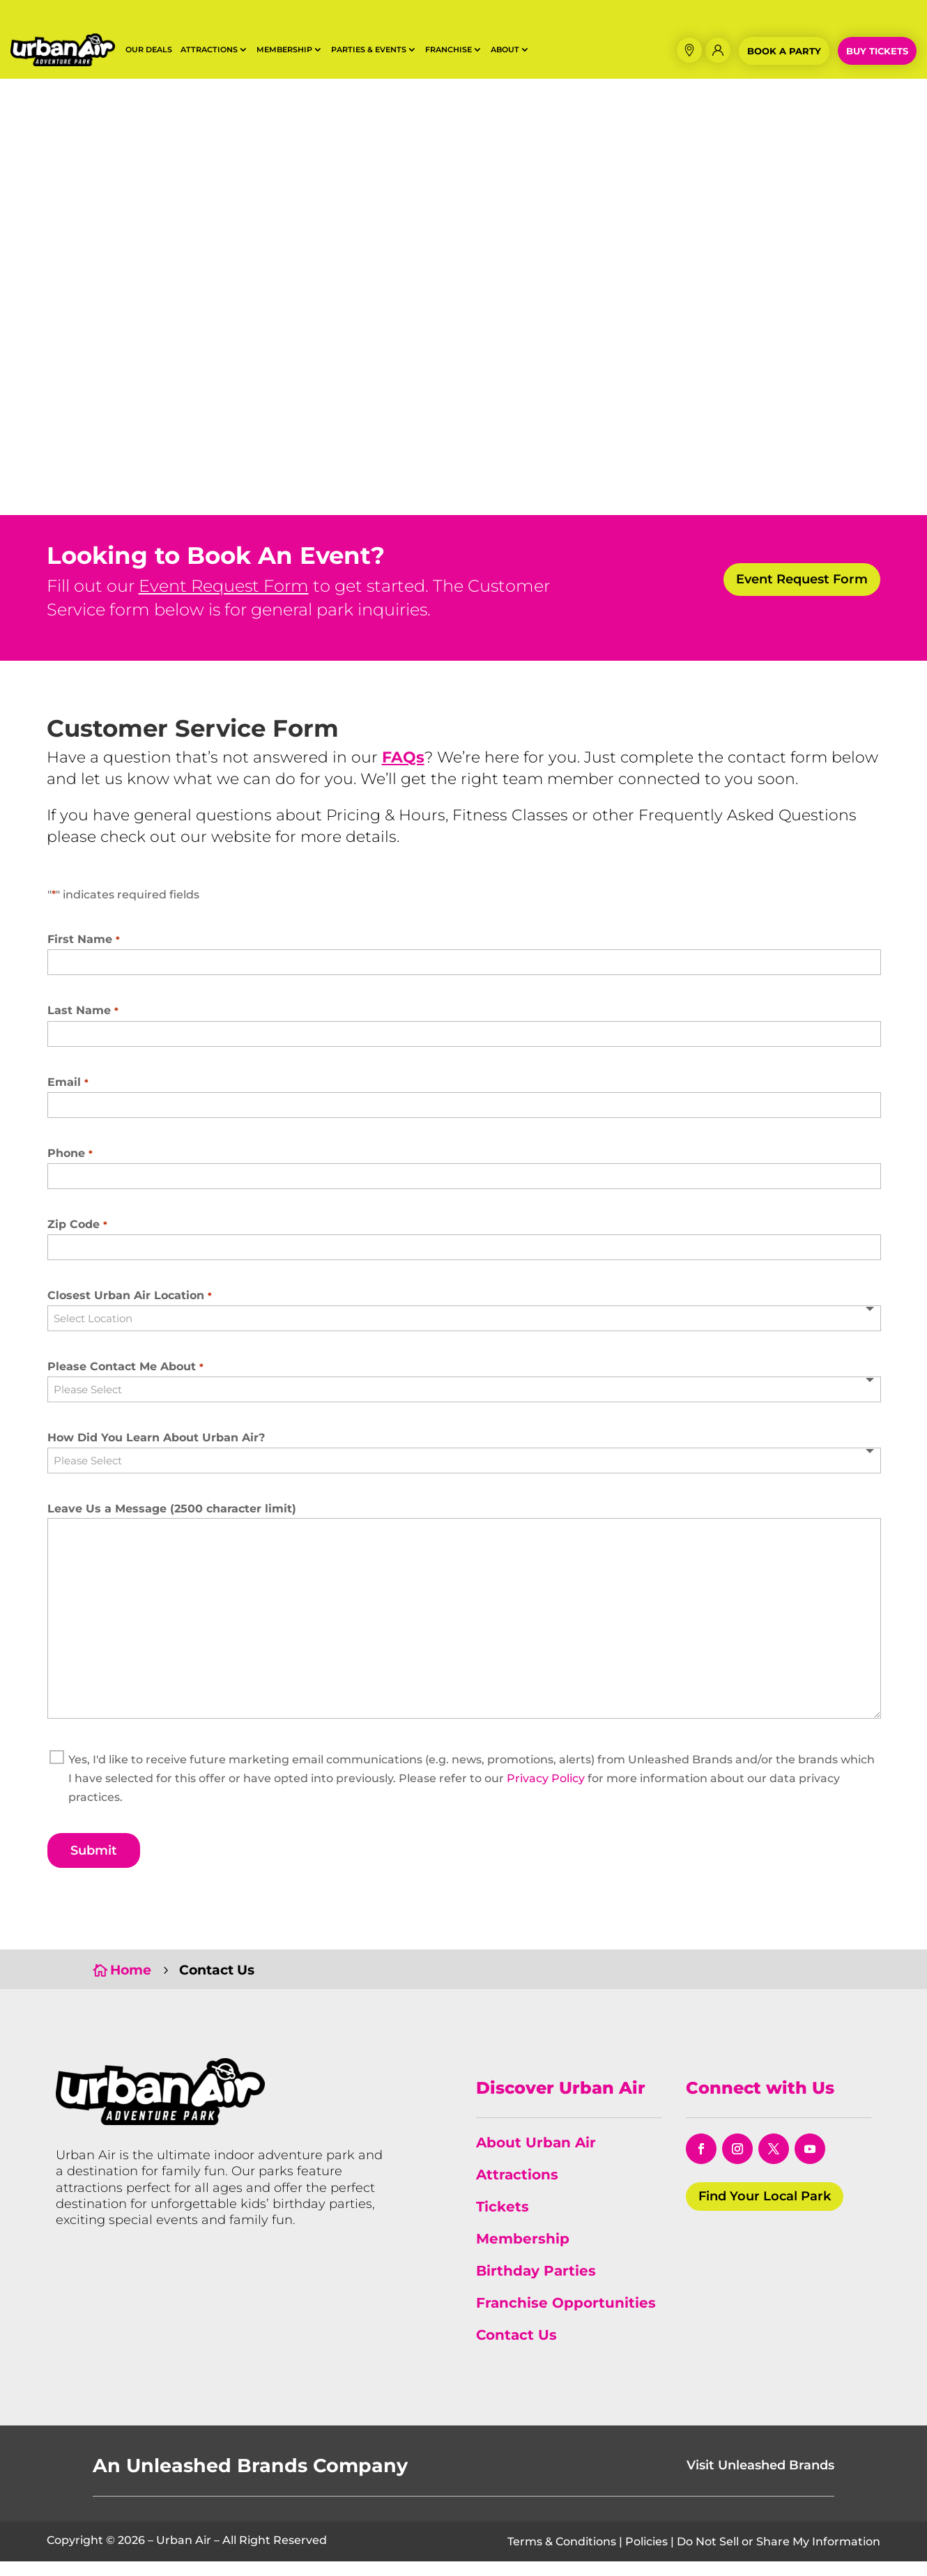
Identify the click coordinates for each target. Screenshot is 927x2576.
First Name (83, 954)
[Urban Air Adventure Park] (160, 2135)
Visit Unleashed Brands (760, 2480)
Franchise (448, 49)
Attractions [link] (517, 2190)
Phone (70, 1167)
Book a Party (784, 50)
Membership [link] (522, 2254)
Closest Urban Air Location (129, 1310)
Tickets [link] (502, 2222)
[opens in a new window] (701, 2164)
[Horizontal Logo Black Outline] (62, 62)
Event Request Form (224, 601)
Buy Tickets (877, 50)
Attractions (209, 49)
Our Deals (148, 49)
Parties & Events (368, 49)
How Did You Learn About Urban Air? (156, 1452)
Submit (93, 1865)
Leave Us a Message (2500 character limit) (171, 1523)
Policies (646, 2556)
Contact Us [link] (516, 2350)
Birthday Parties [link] (536, 2286)
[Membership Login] (717, 50)
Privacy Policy (546, 1793)
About (505, 49)
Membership (284, 49)
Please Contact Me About (125, 1381)
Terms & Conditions (561, 2556)
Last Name (82, 1025)
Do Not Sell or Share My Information (778, 2556)
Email (68, 1096)
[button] (689, 50)
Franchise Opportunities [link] (566, 2318)
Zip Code (77, 1238)
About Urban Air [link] (536, 2157)
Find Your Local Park (764, 2211)
